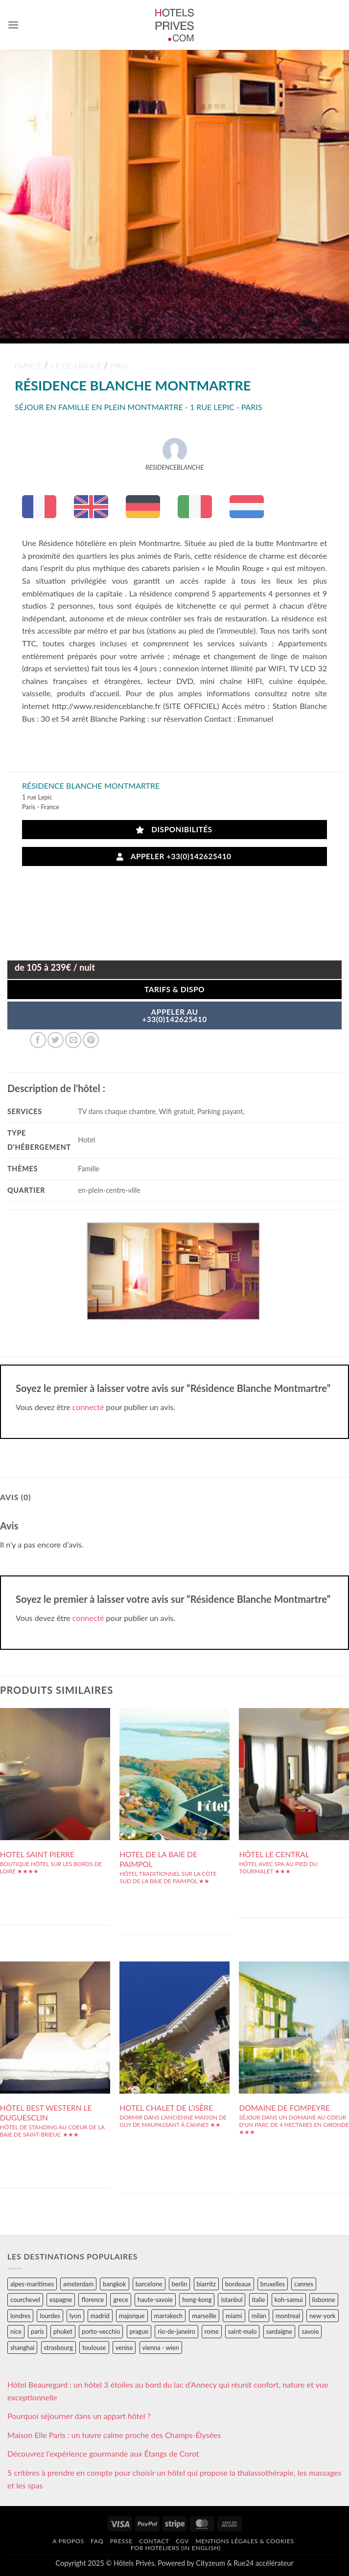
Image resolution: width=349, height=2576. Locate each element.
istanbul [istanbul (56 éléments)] (231, 2299)
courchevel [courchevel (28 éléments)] (25, 2299)
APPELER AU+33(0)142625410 (174, 1015)
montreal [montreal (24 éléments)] (288, 2316)
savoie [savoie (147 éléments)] (310, 2331)
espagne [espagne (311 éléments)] (60, 2299)
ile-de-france (75, 366)
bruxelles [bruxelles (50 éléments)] (272, 2284)
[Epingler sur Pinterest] (91, 1040)
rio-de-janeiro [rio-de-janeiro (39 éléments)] (176, 2331)
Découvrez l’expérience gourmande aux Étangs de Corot (103, 2453)
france (28, 366)
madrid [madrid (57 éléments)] (100, 2316)
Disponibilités (174, 829)
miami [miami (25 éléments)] (234, 2316)
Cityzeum (210, 2563)
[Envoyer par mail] (73, 1040)
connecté (88, 1407)
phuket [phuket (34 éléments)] (62, 2331)
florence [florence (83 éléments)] (92, 2299)
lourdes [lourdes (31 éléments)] (50, 2316)
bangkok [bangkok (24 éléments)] (114, 2284)
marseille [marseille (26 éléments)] (204, 2316)
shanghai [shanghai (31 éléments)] (22, 2347)
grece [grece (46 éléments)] (120, 2299)
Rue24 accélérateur (263, 2563)
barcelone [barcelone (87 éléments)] (149, 2284)
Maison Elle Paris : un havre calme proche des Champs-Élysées (114, 2434)
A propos (68, 2541)
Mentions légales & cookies (245, 2541)
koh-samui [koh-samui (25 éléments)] (289, 2299)
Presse (121, 2541)
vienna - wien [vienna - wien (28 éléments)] (160, 2347)
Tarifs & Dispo (174, 989)
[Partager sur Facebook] (38, 1040)
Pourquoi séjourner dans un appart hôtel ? (79, 2415)
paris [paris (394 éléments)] (37, 2331)
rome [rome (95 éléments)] (212, 2331)
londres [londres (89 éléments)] (20, 2316)
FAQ (97, 2541)
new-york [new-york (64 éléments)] (322, 2316)
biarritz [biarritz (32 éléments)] (206, 2284)
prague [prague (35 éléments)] (139, 2331)
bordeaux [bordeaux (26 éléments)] (238, 2284)
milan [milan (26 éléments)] (259, 2316)
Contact (154, 2541)
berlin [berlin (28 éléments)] (179, 2284)
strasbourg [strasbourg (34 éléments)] (58, 2347)
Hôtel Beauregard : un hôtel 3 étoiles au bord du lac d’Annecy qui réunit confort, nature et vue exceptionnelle (167, 2391)
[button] (13, 25)
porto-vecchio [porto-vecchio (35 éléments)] (101, 2331)
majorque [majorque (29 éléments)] (132, 2316)
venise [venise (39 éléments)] (124, 2347)
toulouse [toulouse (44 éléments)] (94, 2347)
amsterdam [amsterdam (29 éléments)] (78, 2284)
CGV (182, 2541)
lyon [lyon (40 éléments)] (75, 2316)
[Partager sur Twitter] (55, 1040)
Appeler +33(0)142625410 (173, 856)
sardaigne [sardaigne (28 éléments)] (279, 2331)
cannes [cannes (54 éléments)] (303, 2284)
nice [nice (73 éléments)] (16, 2331)
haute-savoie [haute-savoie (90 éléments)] (155, 2299)
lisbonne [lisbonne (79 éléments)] (323, 2299)
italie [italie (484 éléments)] (258, 2299)
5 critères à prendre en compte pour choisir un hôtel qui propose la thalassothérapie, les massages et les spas (174, 2479)
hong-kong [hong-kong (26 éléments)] (196, 2299)
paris (119, 366)
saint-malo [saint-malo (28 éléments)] (242, 2331)
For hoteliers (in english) (176, 2548)
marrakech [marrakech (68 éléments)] (168, 2316)
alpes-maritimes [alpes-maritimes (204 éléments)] (32, 2284)
